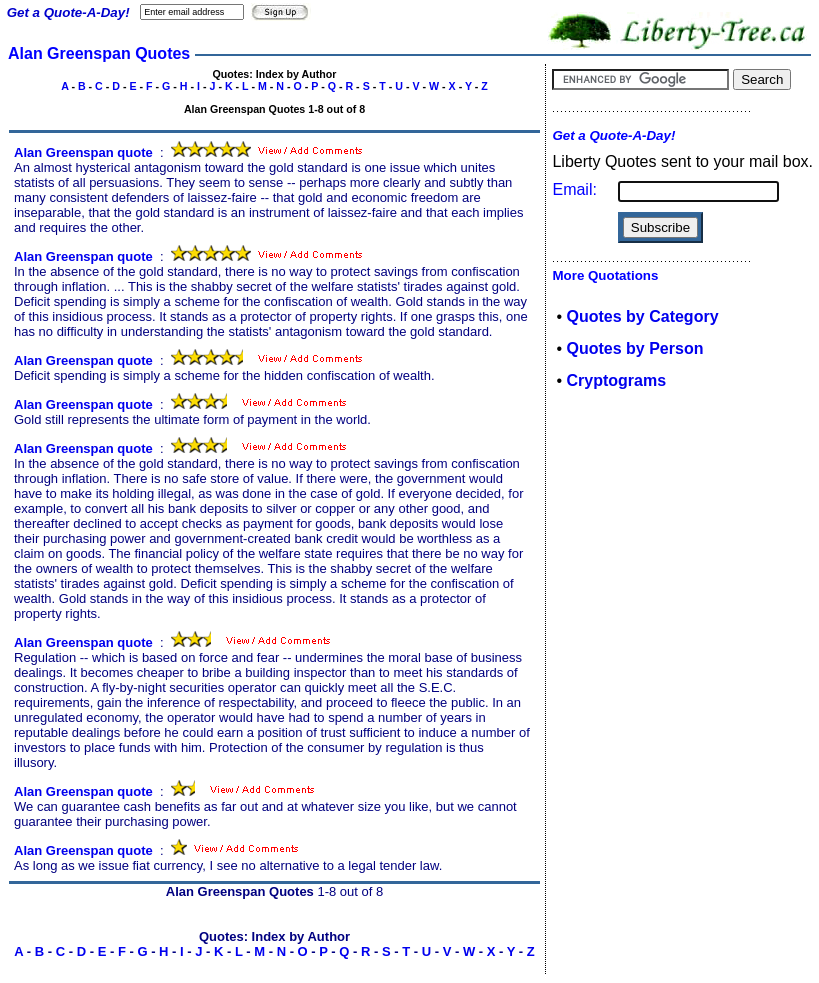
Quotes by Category (643, 316)
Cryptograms (617, 380)
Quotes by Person (635, 348)
